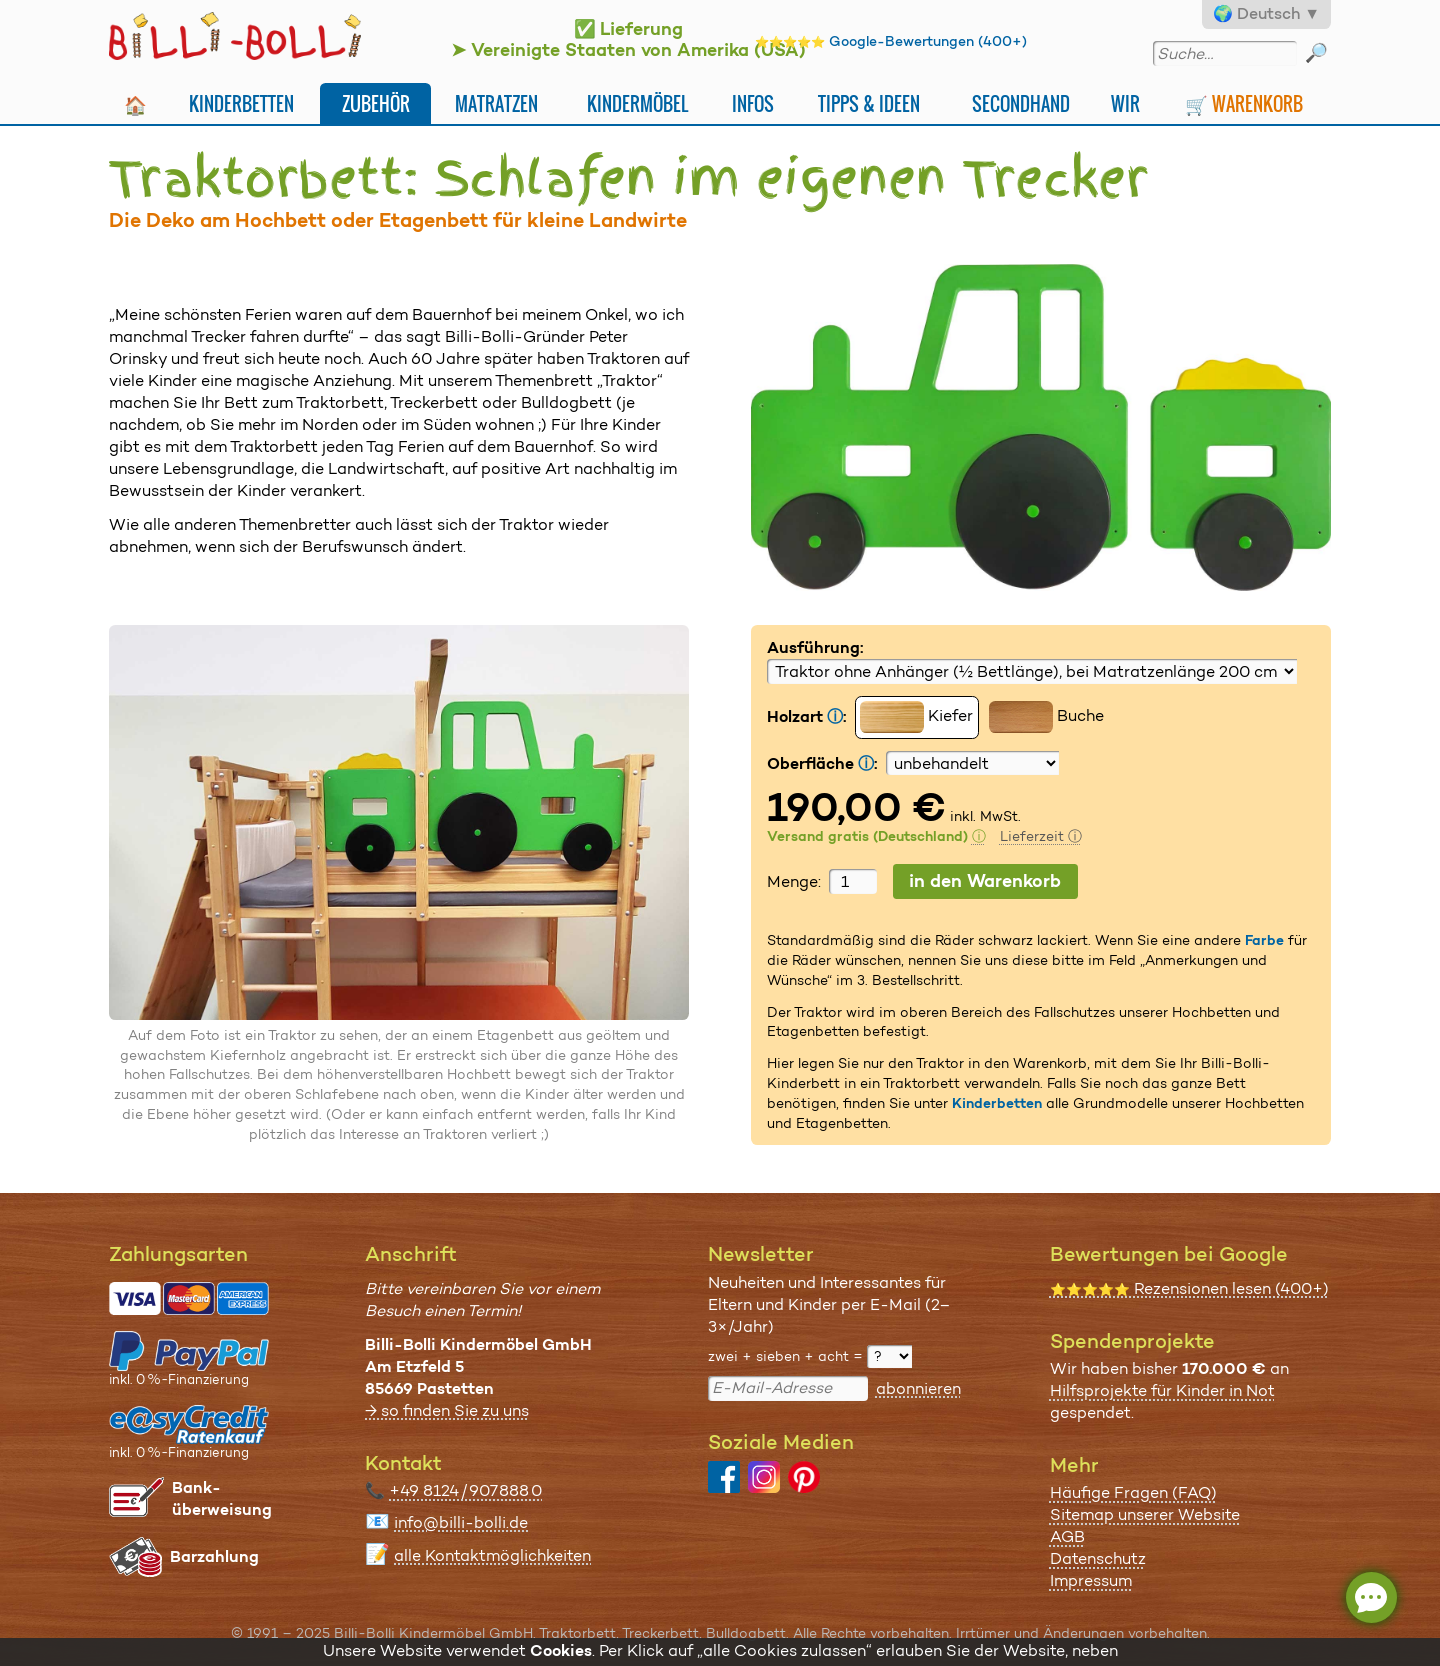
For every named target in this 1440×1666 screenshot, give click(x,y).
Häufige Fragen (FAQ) (1133, 1492)
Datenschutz (1098, 1558)
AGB (1067, 1536)
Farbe (1264, 940)
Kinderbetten (241, 103)
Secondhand (1021, 103)
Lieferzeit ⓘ (1041, 836)
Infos (753, 103)
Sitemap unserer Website (1145, 1514)
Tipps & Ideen (869, 103)
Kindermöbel (637, 103)
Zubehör (376, 103)
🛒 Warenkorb (1244, 103)
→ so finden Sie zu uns (447, 1410)
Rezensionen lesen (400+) (1189, 1288)
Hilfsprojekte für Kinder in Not (1162, 1390)
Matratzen (496, 103)
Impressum (1091, 1580)
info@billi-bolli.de (461, 1522)
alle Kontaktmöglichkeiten (492, 1555)
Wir (1125, 103)
